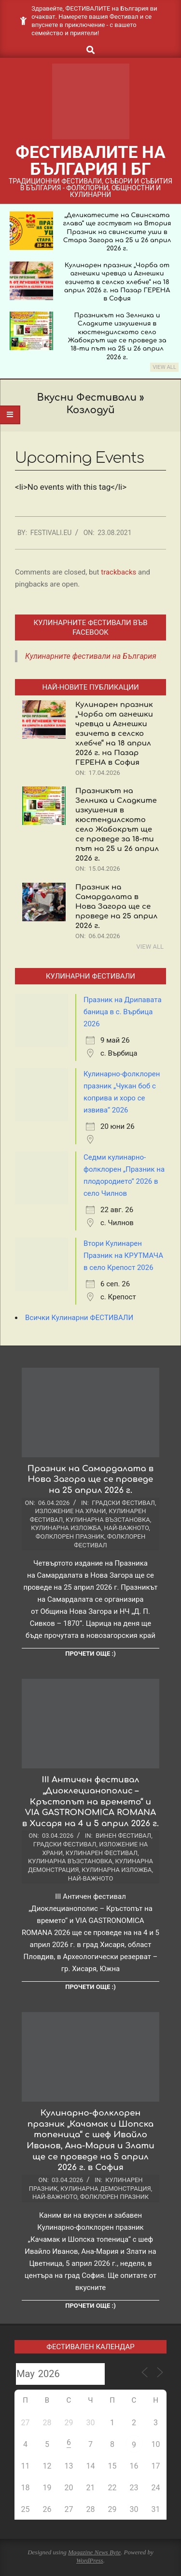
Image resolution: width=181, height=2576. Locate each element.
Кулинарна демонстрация (105, 2188)
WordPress (89, 2560)
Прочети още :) (90, 1653)
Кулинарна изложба (66, 1527)
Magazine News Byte (94, 2552)
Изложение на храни (70, 1511)
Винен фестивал (123, 1835)
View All (164, 367)
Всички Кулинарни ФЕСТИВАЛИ (79, 1317)
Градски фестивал (123, 1502)
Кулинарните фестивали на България (90, 656)
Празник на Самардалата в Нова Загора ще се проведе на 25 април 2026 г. (116, 906)
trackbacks (118, 572)
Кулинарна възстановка (108, 1519)
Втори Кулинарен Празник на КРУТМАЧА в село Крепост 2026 (123, 1255)
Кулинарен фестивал (102, 1853)
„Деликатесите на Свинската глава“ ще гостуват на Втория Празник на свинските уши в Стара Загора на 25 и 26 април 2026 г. (117, 232)
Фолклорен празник (70, 1536)
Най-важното (126, 1527)
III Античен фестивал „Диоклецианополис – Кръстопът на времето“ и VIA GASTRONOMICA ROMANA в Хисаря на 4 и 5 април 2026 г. (90, 1801)
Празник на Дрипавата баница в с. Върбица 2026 (123, 1011)
